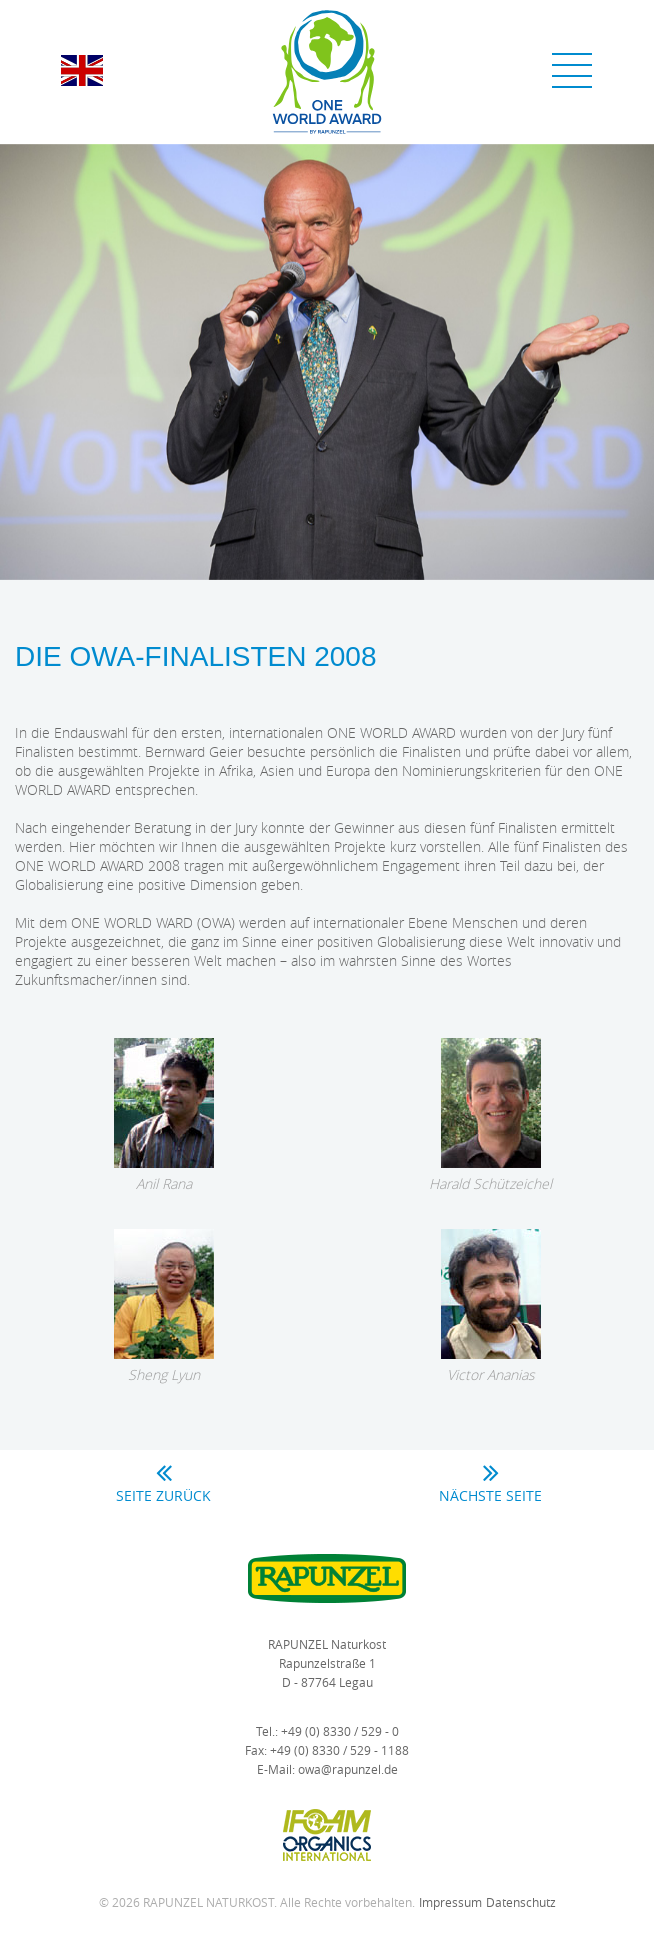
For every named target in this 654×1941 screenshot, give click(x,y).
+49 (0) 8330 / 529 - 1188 (339, 1750)
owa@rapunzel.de (348, 1769)
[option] (327, 362)
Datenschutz (521, 1902)
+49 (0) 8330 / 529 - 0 (340, 1731)
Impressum (450, 1902)
